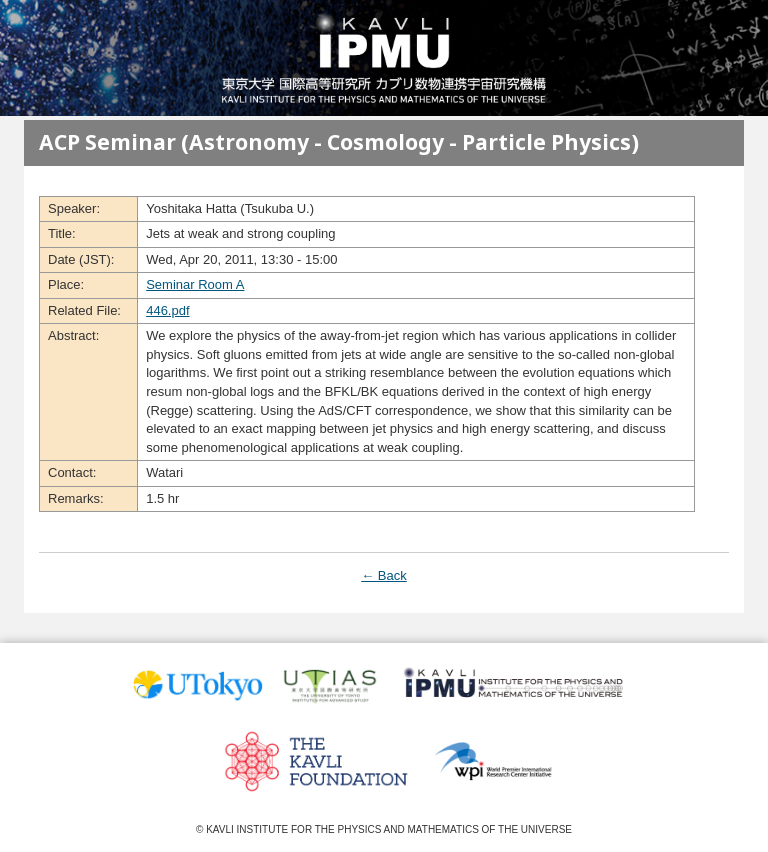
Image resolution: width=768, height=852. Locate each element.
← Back (384, 575)
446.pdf (167, 310)
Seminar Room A (195, 284)
